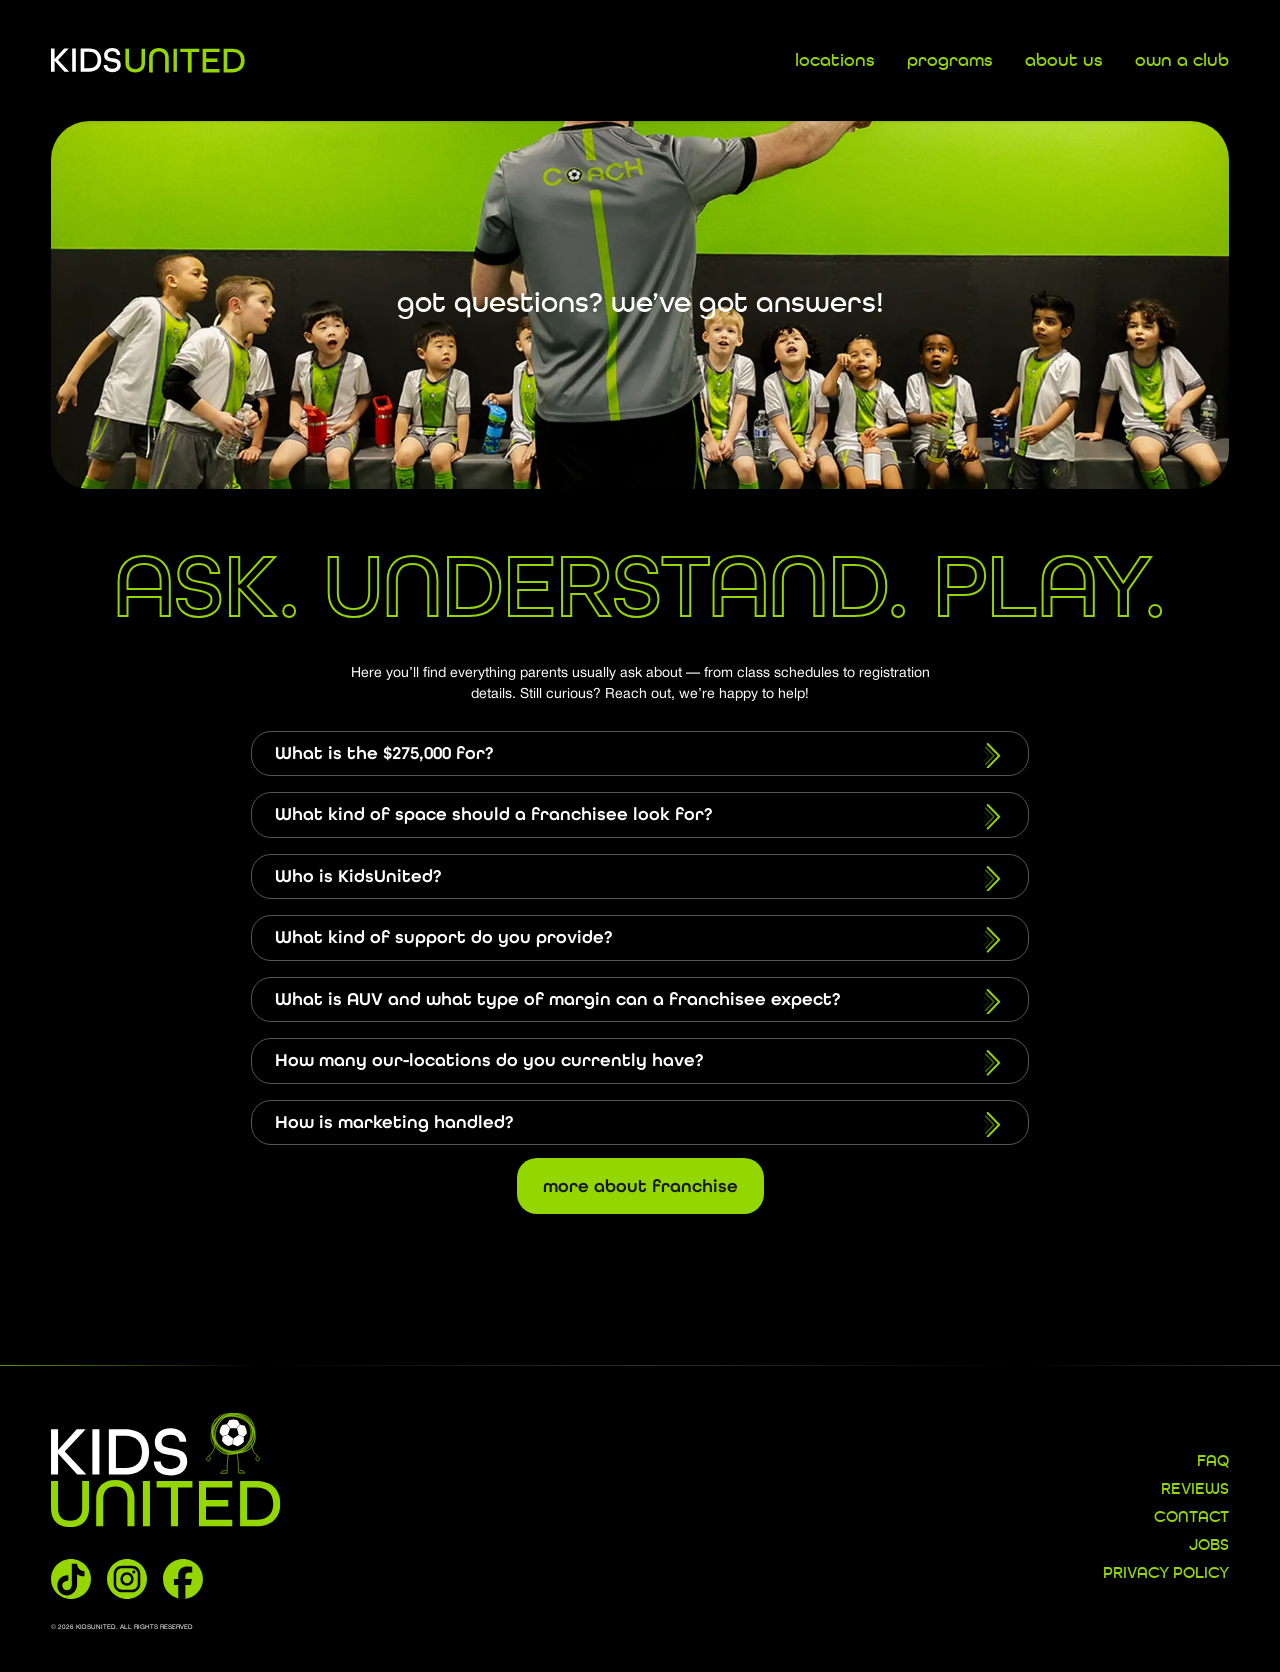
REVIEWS (1195, 1490)
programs (950, 61)
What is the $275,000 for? (639, 756)
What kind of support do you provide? (639, 940)
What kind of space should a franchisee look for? (639, 817)
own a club (1182, 61)
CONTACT (1191, 1518)
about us (1064, 61)
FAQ (1213, 1462)
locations (835, 61)
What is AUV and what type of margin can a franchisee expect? (639, 1002)
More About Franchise (640, 1186)
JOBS (1209, 1546)
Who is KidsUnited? (639, 879)
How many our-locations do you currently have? (639, 1063)
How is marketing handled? (639, 1125)
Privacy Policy (1166, 1574)
